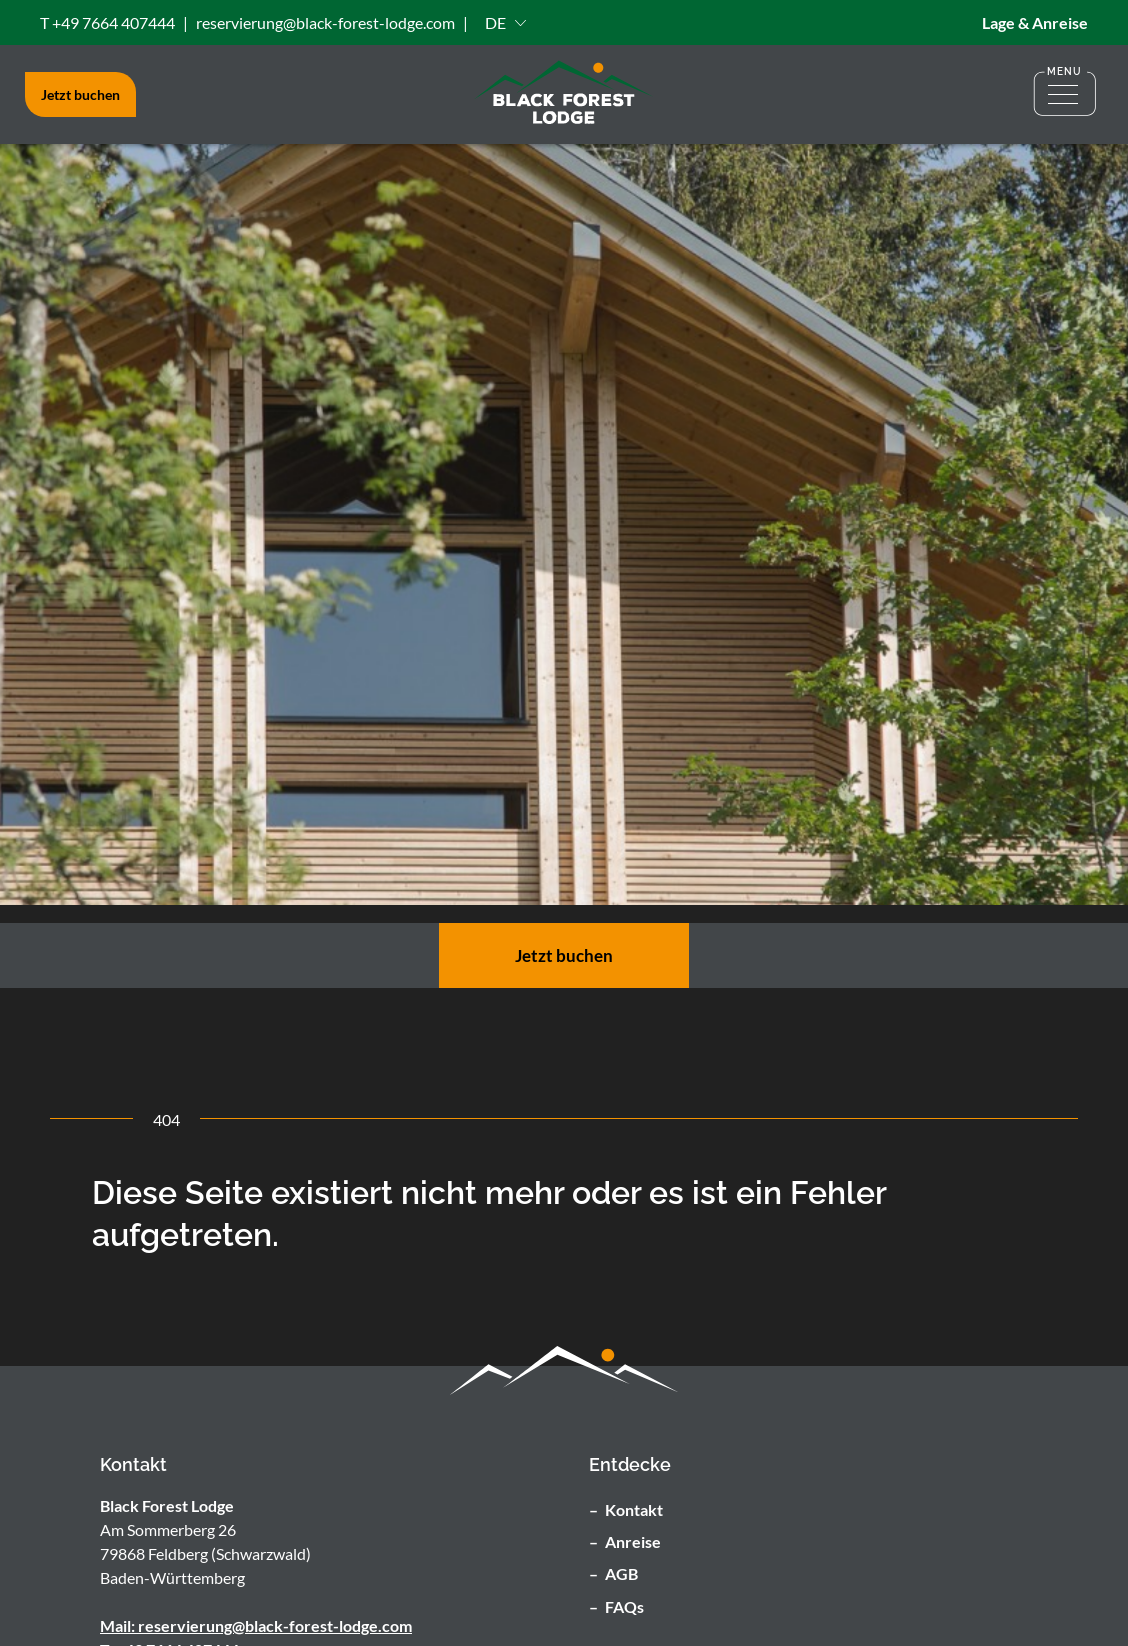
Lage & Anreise (1035, 22)
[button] (505, 22)
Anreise (633, 1541)
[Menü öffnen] (1064, 95)
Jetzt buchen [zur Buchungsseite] (564, 955)
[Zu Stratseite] (564, 94)
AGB (621, 1573)
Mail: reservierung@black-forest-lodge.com (256, 1625)
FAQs (624, 1606)
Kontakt (634, 1509)
